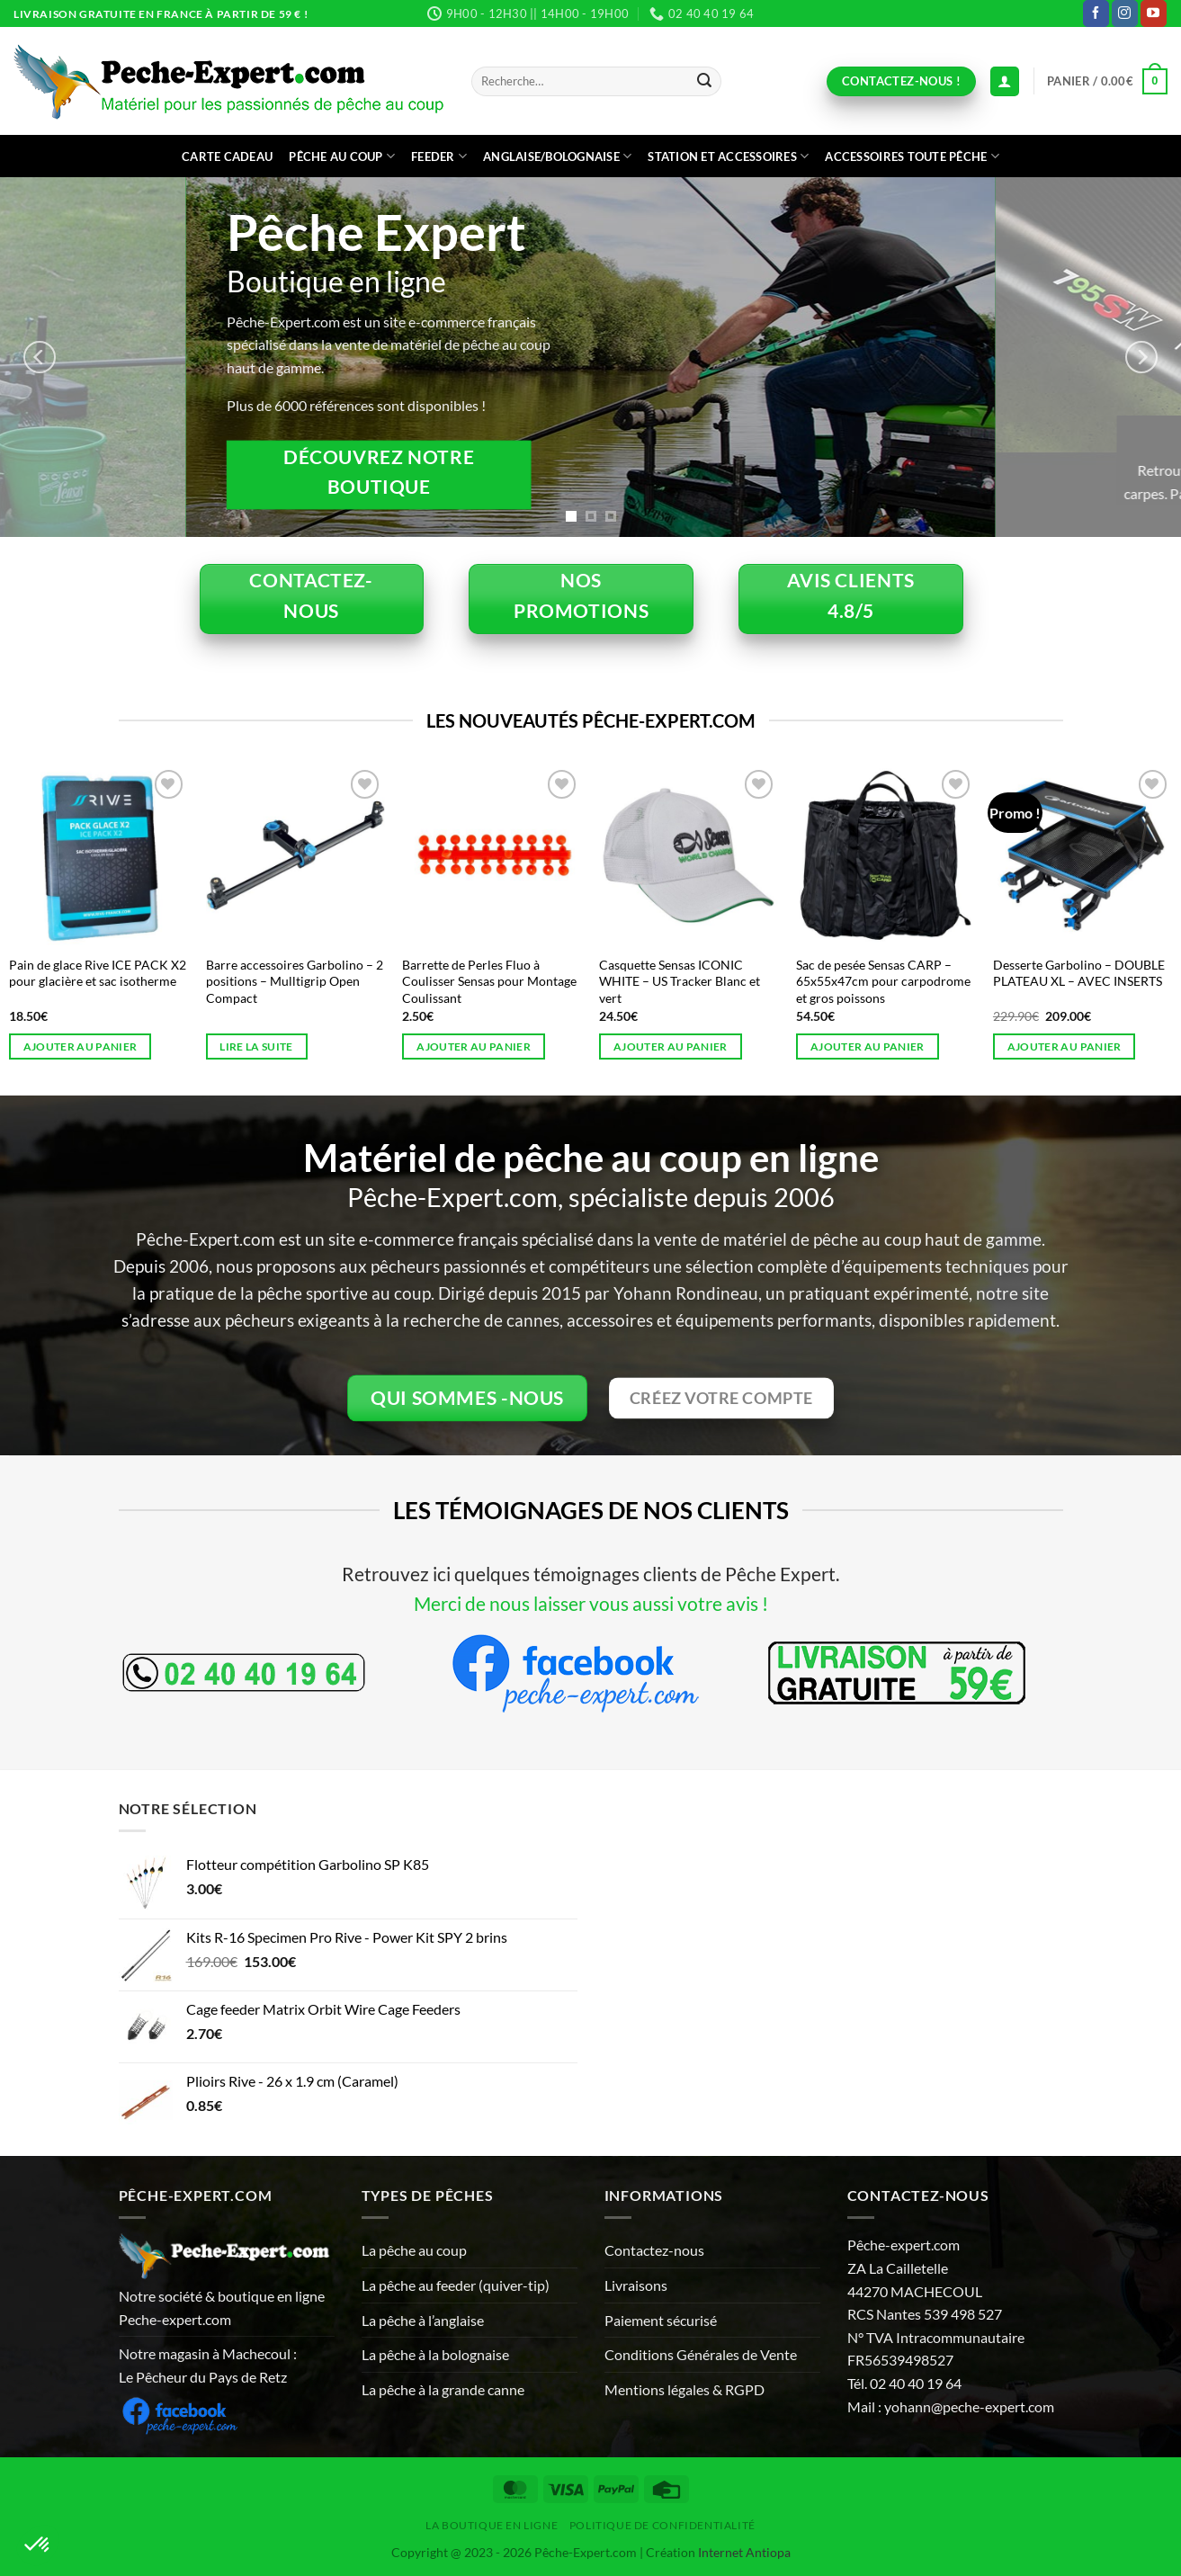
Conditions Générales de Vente (700, 2354)
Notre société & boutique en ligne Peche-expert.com (222, 2307)
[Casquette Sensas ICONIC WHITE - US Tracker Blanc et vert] (688, 854)
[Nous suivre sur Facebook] (1096, 13)
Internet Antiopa (744, 2552)
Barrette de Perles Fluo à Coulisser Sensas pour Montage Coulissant (489, 981)
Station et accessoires (728, 156)
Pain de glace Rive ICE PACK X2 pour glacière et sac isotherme (97, 973)
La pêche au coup (414, 2249)
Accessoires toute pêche (911, 156)
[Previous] (39, 357)
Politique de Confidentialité (662, 2525)
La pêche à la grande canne (443, 2389)
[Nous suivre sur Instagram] (1125, 13)
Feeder (439, 156)
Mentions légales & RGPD (684, 2389)
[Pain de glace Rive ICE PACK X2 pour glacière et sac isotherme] (98, 854)
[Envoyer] (704, 82)
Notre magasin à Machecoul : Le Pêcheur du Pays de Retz (208, 2365)
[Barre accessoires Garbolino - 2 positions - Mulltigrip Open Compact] (295, 854)
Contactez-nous (654, 2249)
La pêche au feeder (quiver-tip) (456, 2285)
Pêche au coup (342, 156)
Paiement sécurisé (660, 2320)
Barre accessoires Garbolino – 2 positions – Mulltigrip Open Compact (294, 981)
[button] (1107, 82)
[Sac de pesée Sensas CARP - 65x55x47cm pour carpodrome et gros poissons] (885, 854)
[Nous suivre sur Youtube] (1154, 13)
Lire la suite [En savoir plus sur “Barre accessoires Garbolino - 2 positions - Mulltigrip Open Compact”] (256, 1046)
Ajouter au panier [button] (80, 1046)
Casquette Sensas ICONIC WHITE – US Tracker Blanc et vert (679, 981)
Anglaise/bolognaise (557, 156)
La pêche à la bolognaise (435, 2354)
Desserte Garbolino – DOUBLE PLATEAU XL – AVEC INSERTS (1079, 973)
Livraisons (635, 2285)
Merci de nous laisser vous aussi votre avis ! (591, 1603)
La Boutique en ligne (491, 2525)
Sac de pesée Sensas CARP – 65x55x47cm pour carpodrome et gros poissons (883, 981)
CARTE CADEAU (227, 156)
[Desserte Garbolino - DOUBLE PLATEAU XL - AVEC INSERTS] (1082, 854)
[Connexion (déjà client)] (1004, 81)
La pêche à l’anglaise (423, 2320)
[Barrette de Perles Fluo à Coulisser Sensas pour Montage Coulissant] (491, 854)
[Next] (1141, 357)
